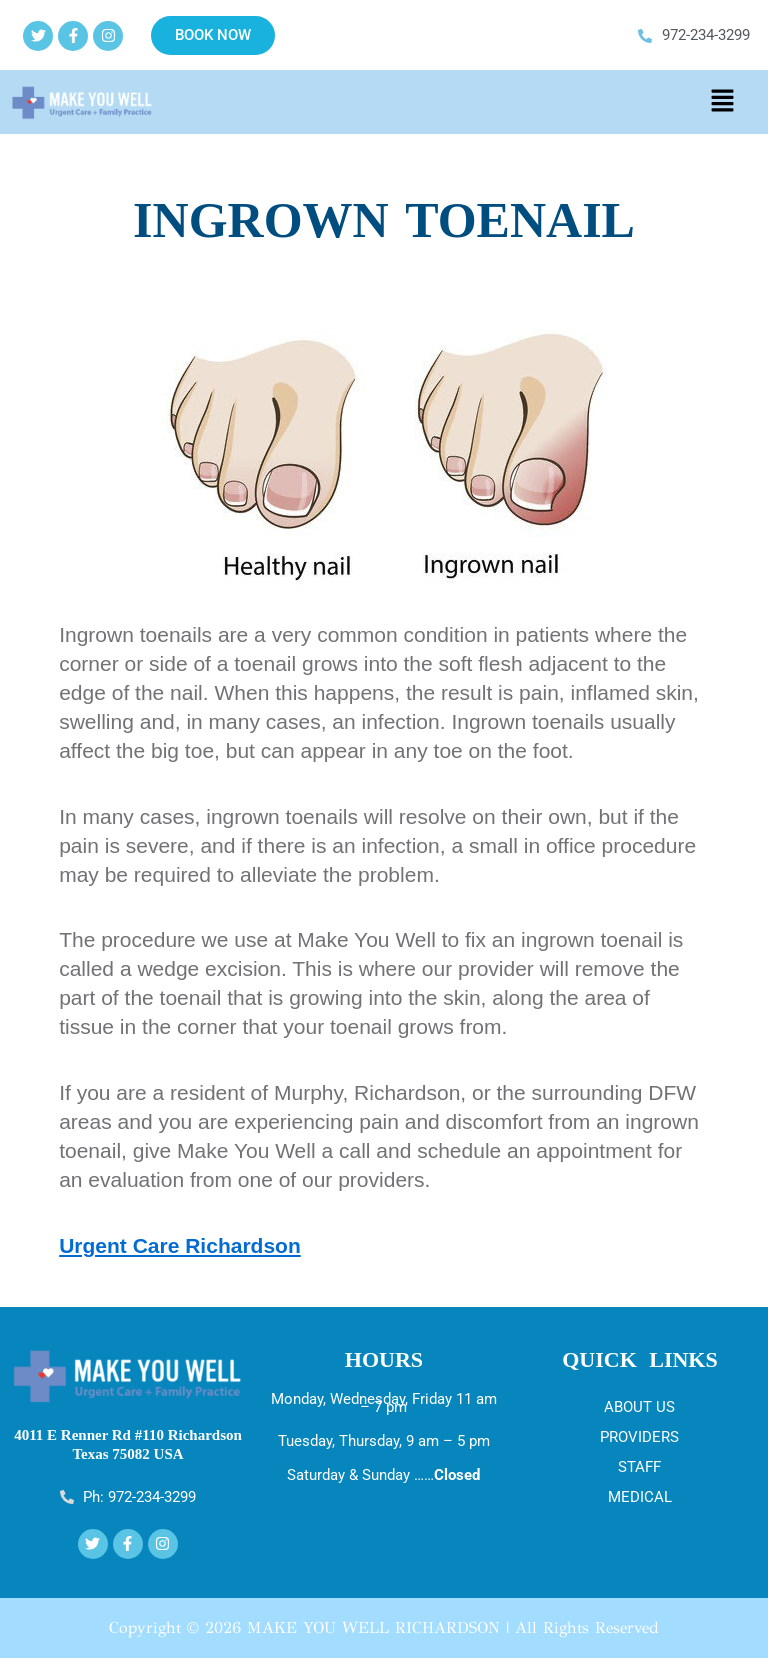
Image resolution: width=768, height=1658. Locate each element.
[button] (722, 102)
